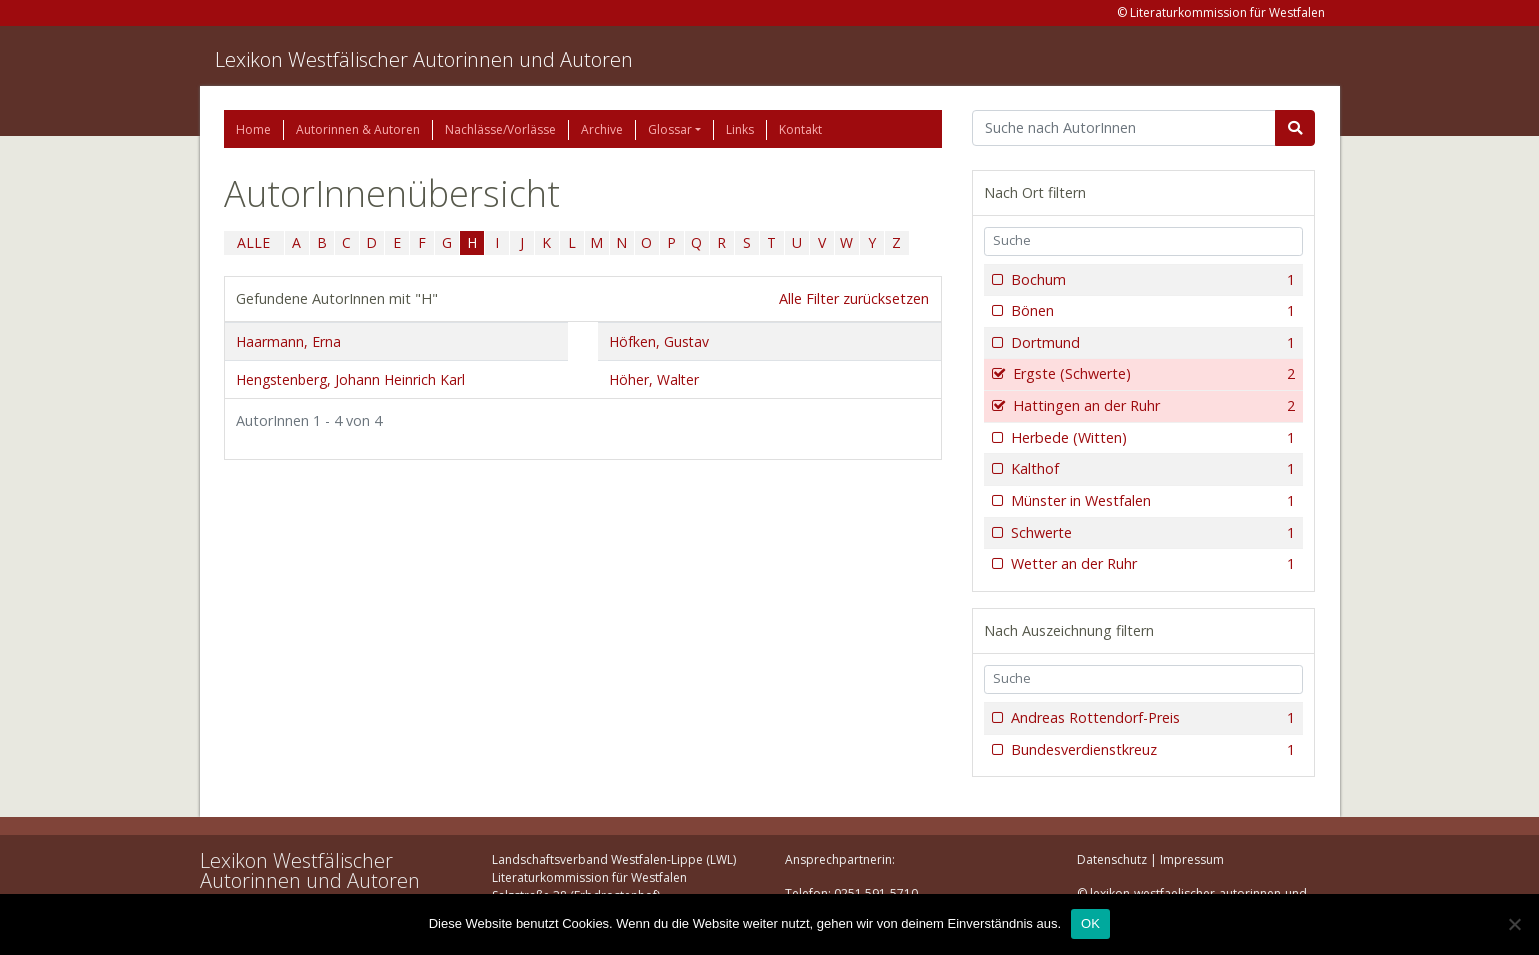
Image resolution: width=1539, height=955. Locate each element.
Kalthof (1151, 469)
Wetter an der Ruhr (1151, 564)
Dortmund (1151, 343)
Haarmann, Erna (288, 341)
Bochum (1151, 280)
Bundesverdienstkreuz (1151, 750)
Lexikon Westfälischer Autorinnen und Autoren (424, 59)
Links (740, 129)
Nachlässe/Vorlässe (500, 129)
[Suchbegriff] (1124, 128)
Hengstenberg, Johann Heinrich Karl (350, 379)
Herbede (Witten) (1151, 438)
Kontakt (800, 129)
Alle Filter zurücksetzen (854, 298)
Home (253, 129)
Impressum (1192, 859)
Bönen (1151, 311)
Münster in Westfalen (1151, 501)
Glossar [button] (670, 129)
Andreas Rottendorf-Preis (1151, 718)
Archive (602, 129)
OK (1090, 923)
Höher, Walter (654, 379)
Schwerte (1151, 533)
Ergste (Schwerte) (1152, 374)
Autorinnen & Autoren (358, 129)
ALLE (253, 242)
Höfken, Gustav (659, 341)
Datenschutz (1112, 859)
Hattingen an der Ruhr (1152, 406)
